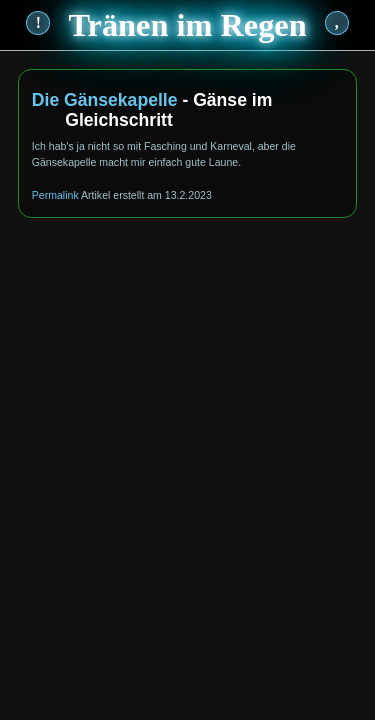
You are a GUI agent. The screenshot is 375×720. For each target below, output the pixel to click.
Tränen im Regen (187, 25)
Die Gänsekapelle (105, 100)
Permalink (55, 195)
